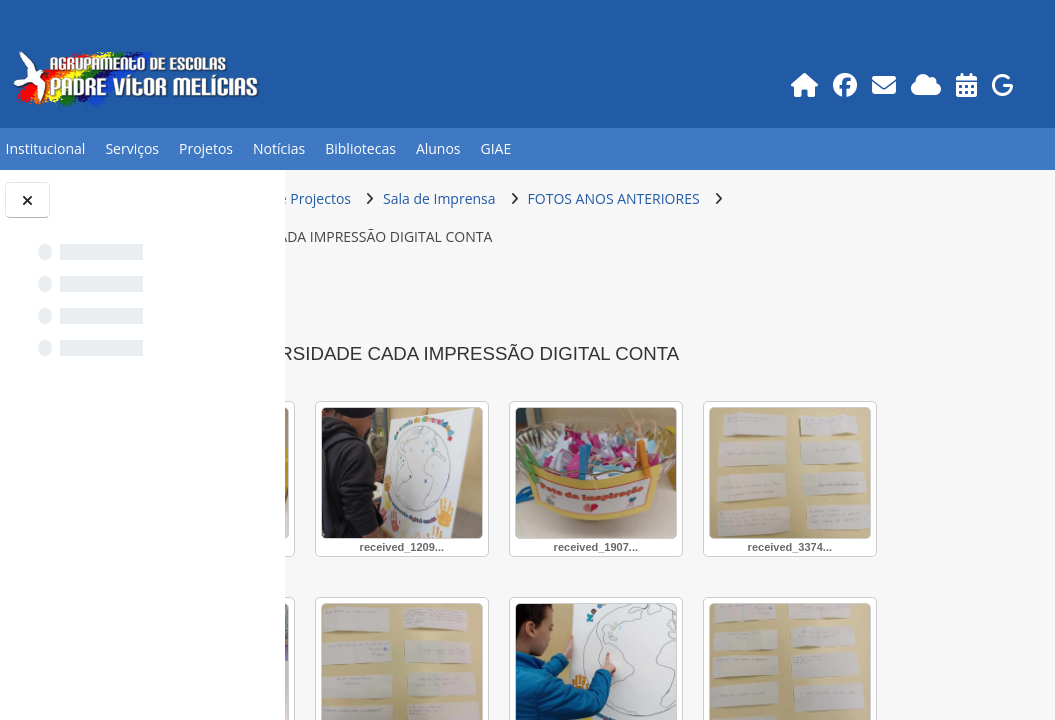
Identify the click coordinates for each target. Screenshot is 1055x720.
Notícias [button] (279, 148)
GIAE (496, 148)
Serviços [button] (132, 148)
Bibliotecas (360, 148)
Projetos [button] (206, 148)
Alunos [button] (438, 148)
